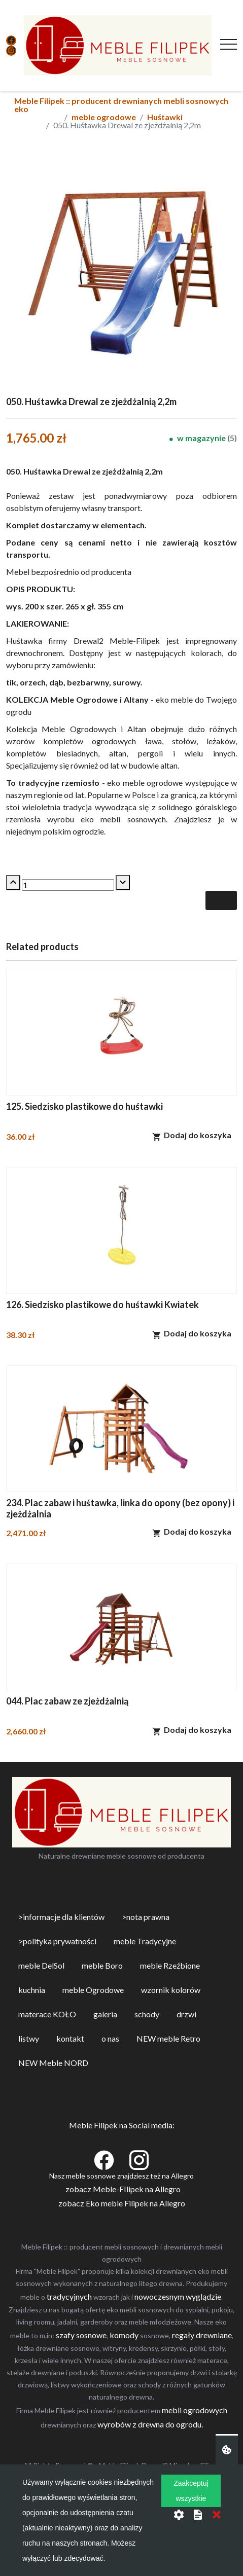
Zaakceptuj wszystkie (190, 2490)
